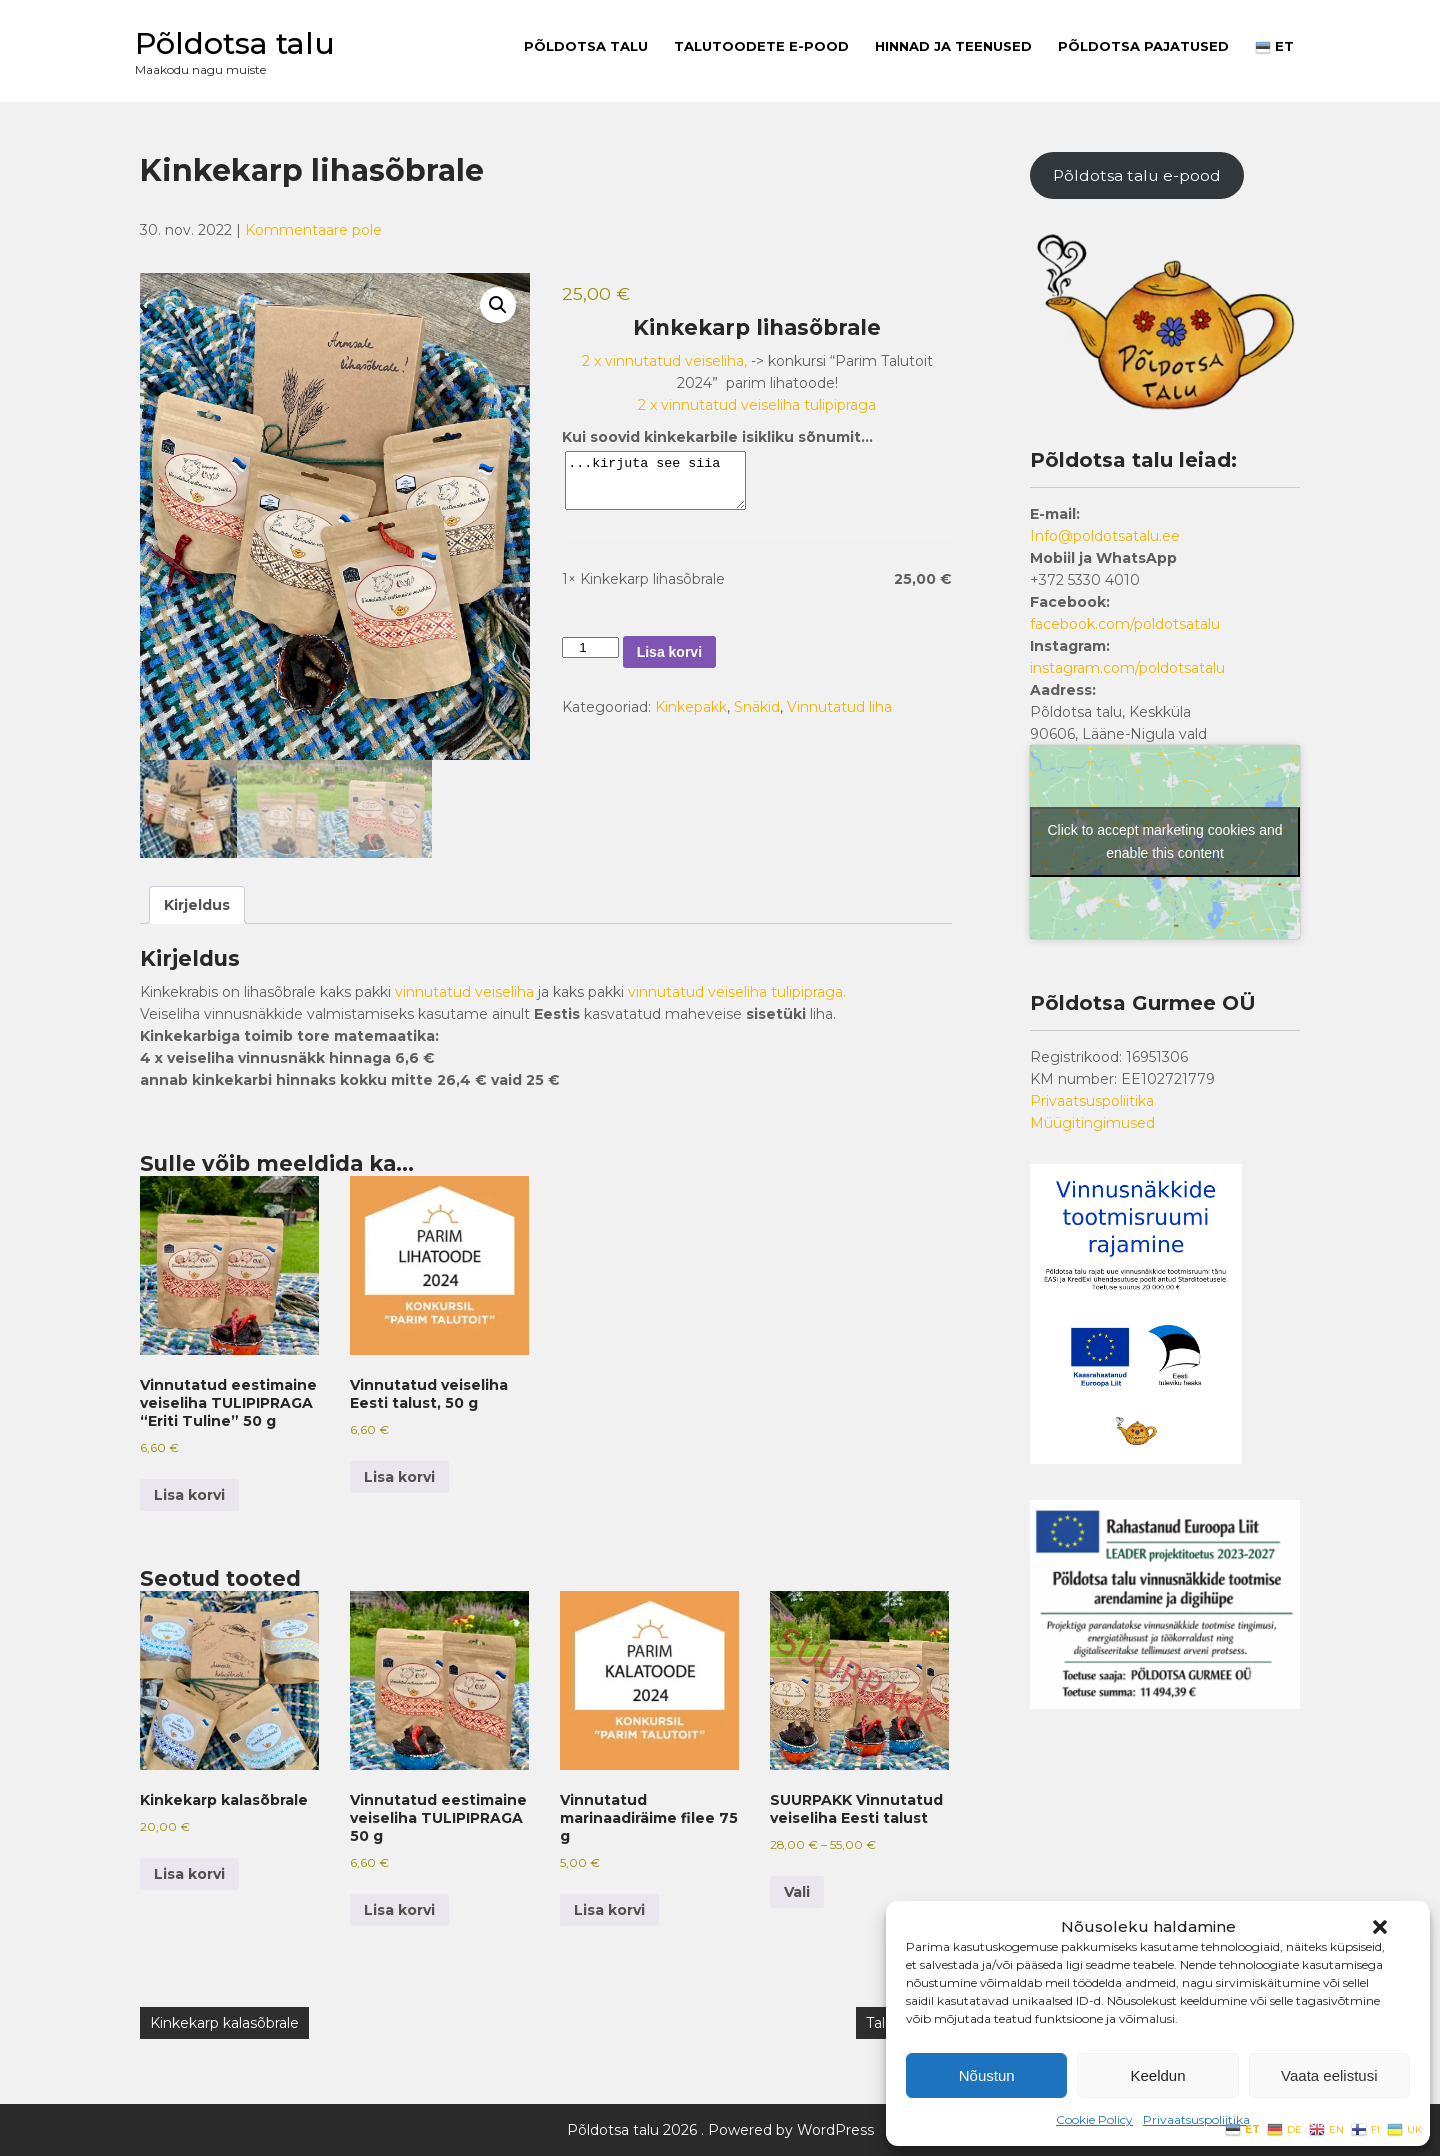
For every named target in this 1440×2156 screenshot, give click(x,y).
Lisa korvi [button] (189, 1495)
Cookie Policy (1094, 2119)
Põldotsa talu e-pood (1137, 175)
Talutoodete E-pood (761, 46)
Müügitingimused (1092, 1123)
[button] (1380, 1927)
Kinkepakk (691, 707)
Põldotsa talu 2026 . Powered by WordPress (720, 2130)
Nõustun (987, 2075)
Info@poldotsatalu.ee (1105, 536)
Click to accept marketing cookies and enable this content (1165, 841)
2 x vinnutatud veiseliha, (664, 361)
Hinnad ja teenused (953, 46)
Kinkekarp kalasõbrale (224, 2023)
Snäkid (757, 707)
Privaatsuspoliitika (1196, 2119)
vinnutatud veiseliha (464, 992)
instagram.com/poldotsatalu (1127, 668)
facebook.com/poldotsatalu (1125, 624)
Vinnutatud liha (839, 707)
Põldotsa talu (235, 43)
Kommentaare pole (313, 230)
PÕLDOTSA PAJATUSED (1143, 46)
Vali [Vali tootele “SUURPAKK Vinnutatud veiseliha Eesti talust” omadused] (797, 1892)
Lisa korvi (669, 652)
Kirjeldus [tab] (197, 905)
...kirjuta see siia (665, 480)
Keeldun (1157, 2075)
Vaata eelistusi (1329, 2075)
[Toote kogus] (590, 647)
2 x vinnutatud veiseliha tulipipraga (757, 405)
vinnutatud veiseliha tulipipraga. (737, 992)
